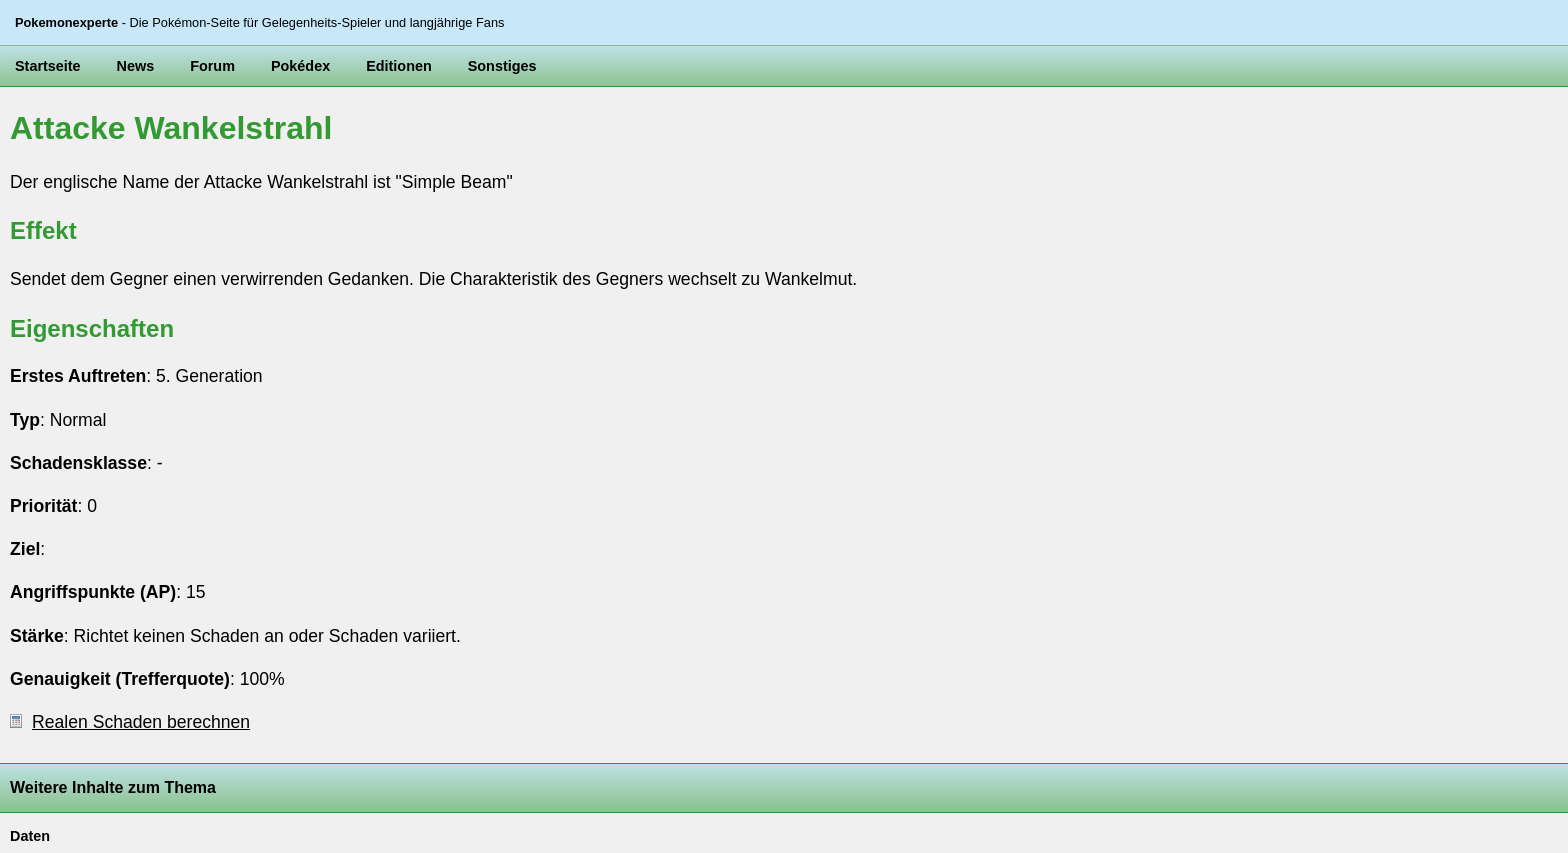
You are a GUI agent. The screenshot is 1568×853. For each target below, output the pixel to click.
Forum (212, 66)
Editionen (399, 66)
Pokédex (300, 66)
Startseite (48, 66)
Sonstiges (502, 66)
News (136, 66)
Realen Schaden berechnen (130, 722)
